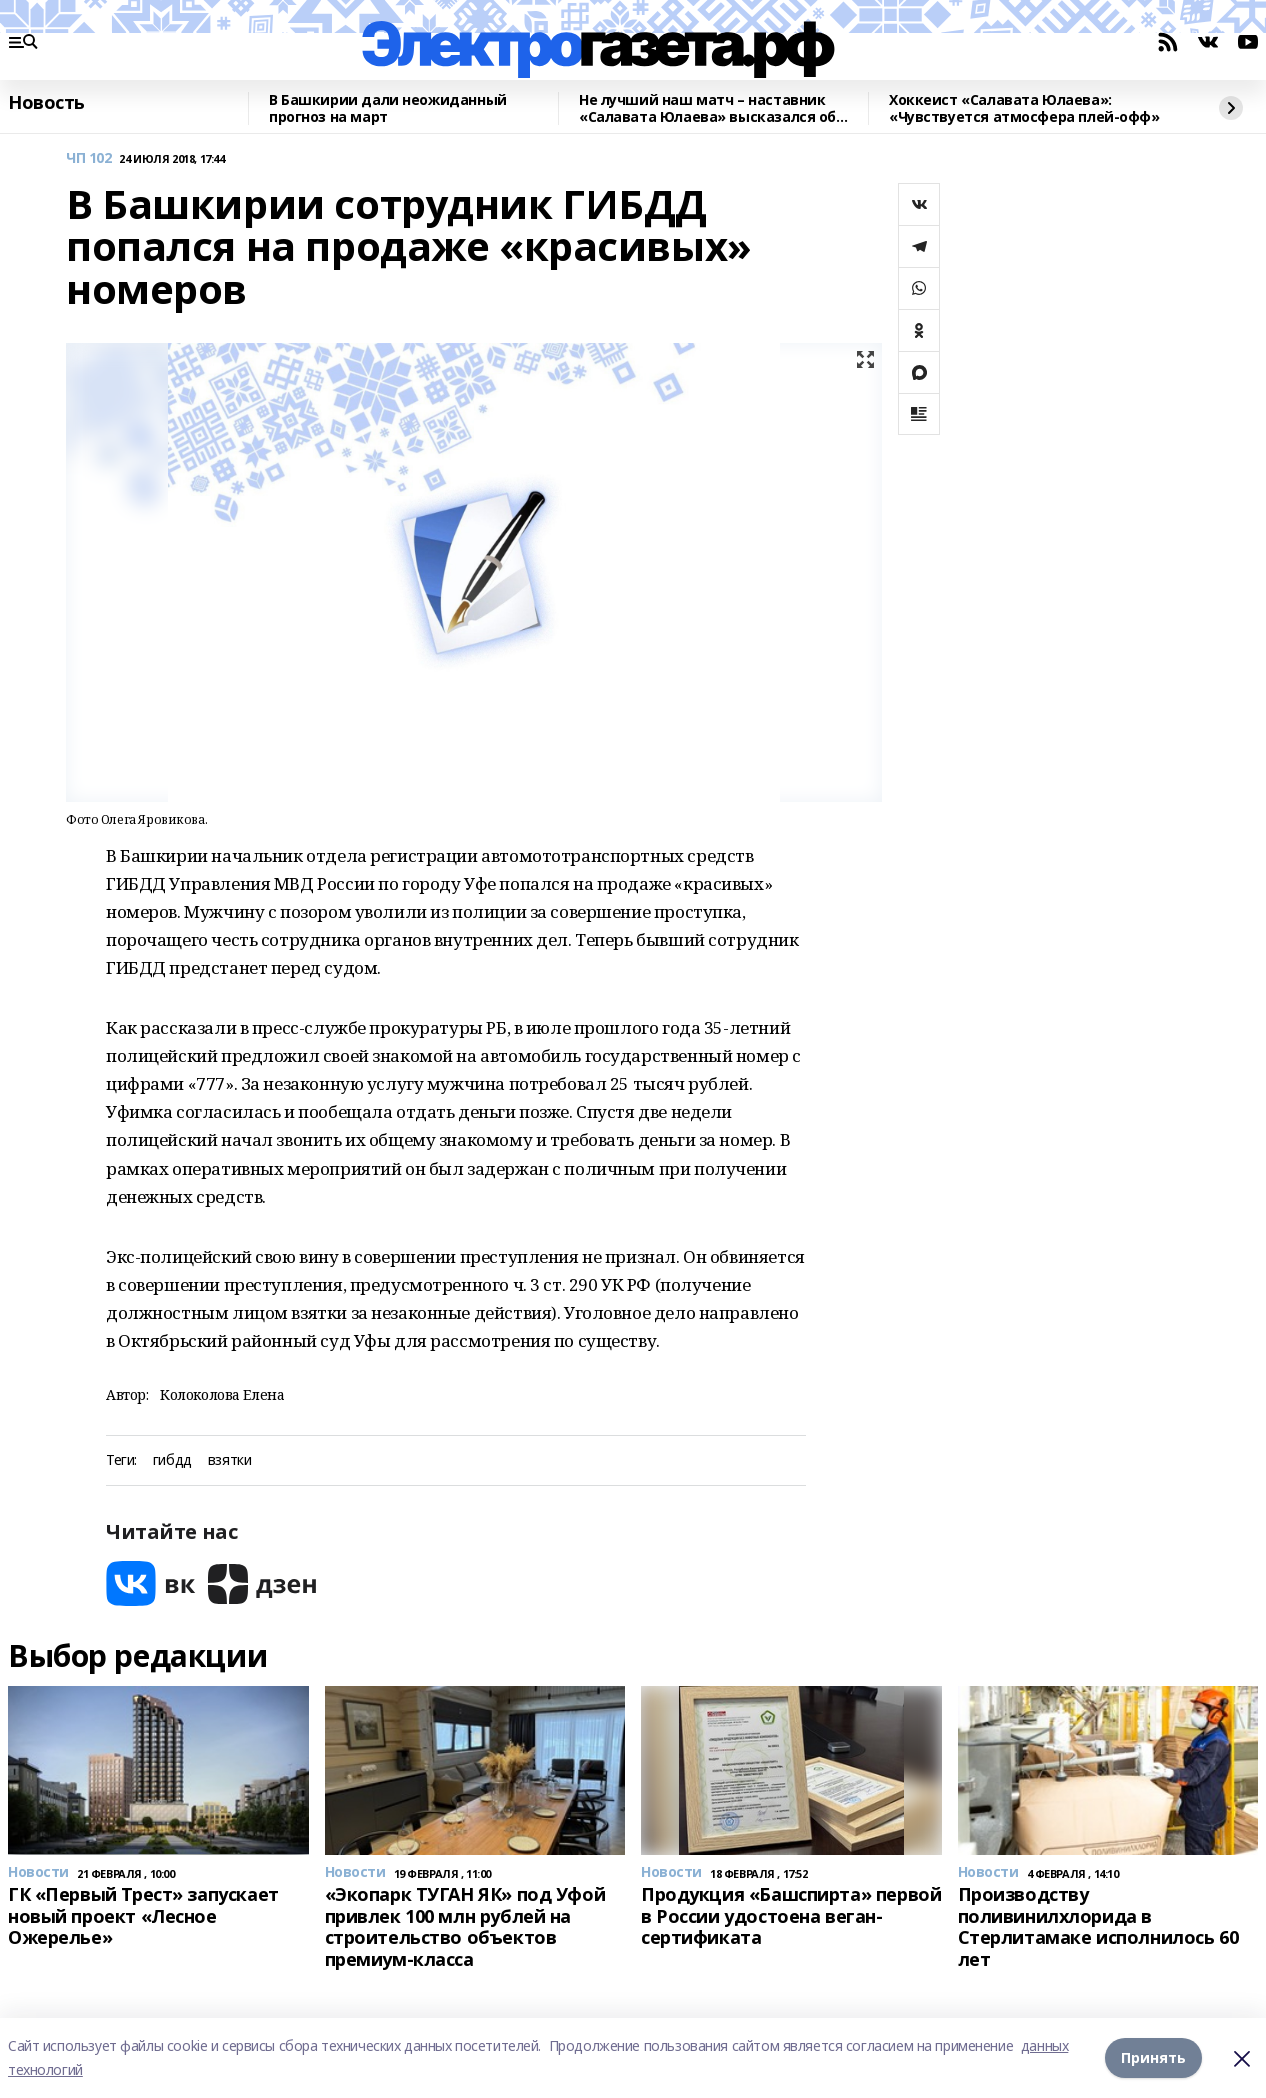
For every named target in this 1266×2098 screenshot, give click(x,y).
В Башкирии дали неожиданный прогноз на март (388, 108)
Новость (46, 103)
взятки (229, 1460)
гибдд (172, 1460)
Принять (1153, 2057)
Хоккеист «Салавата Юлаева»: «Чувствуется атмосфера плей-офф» (1024, 108)
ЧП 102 (88, 158)
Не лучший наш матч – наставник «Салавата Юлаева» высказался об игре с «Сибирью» (707, 108)
